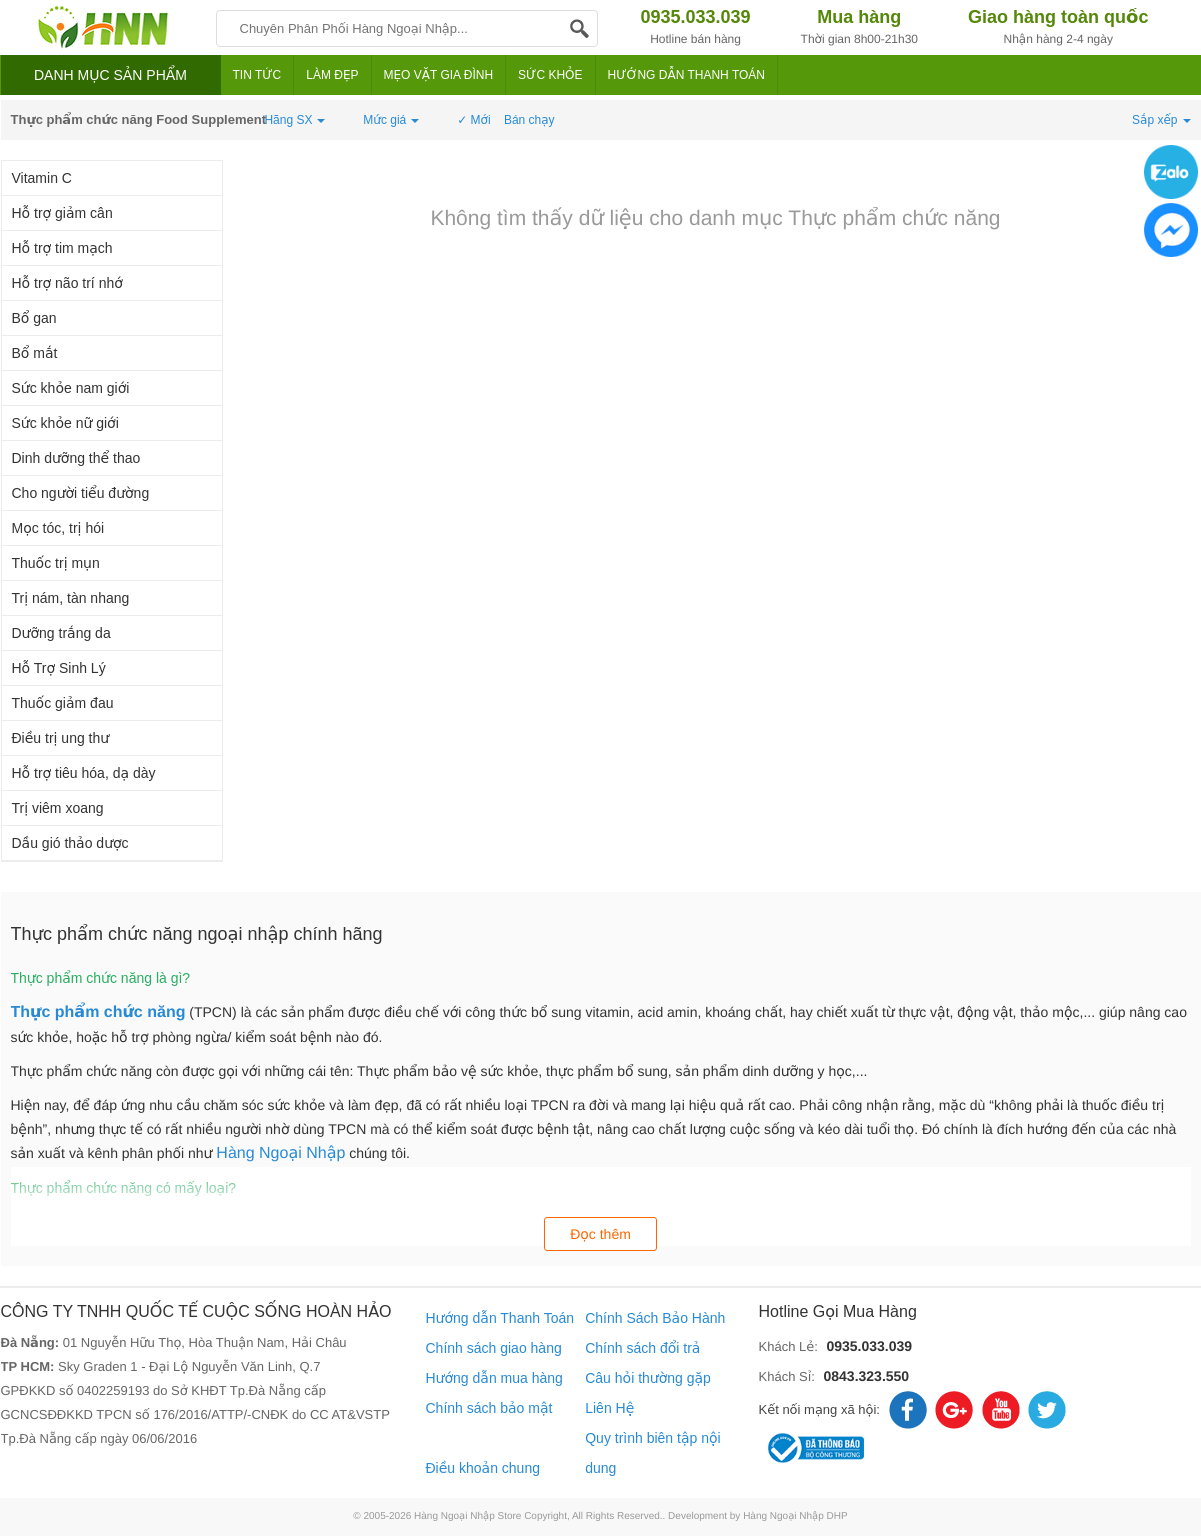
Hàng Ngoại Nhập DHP (795, 1516)
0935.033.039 (869, 1346)
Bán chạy (529, 120)
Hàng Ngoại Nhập (280, 1153)
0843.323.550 (866, 1376)
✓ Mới (473, 120)
